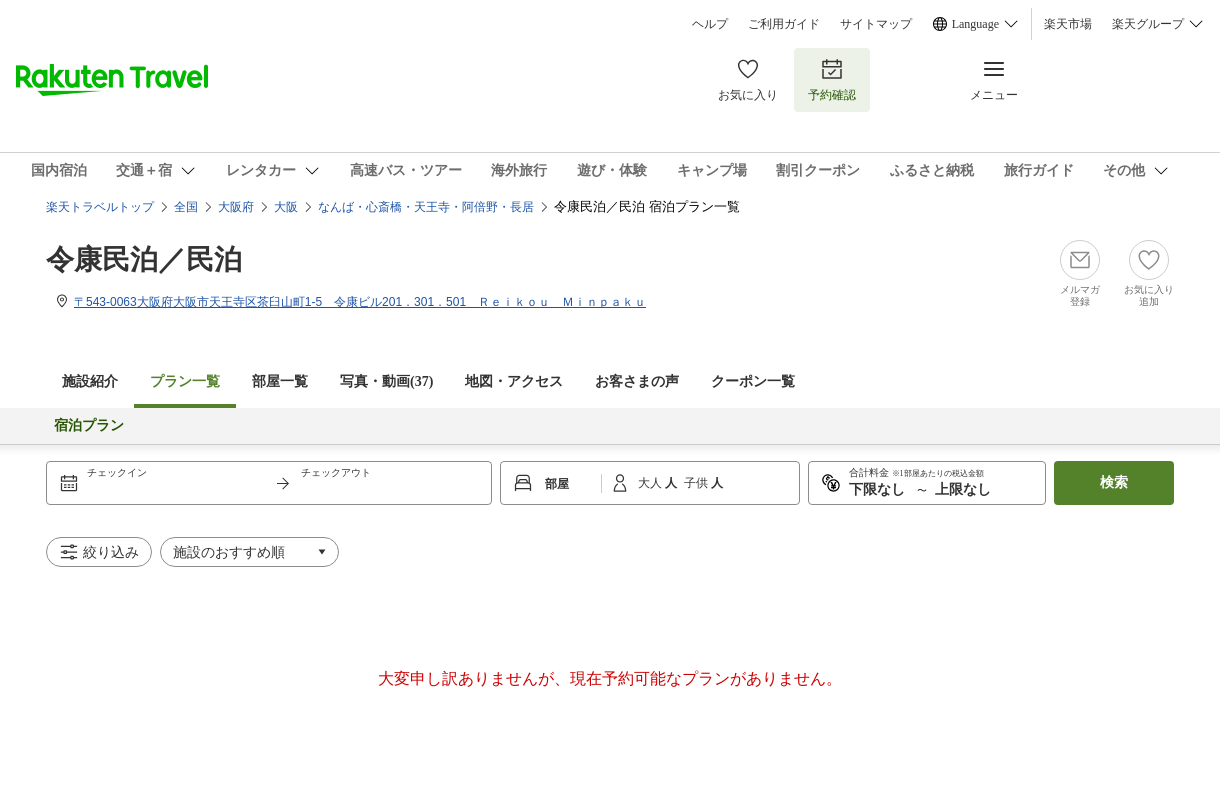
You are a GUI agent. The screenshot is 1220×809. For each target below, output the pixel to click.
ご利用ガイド (784, 24)
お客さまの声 (637, 381)
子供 (697, 483)
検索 (1114, 482)
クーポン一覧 (753, 381)
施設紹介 (90, 381)
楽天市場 (1068, 24)
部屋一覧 (280, 381)
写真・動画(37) (386, 381)
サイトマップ (876, 24)
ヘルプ (710, 24)
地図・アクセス (514, 381)
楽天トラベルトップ (100, 207)
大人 (651, 483)
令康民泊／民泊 (144, 259)
